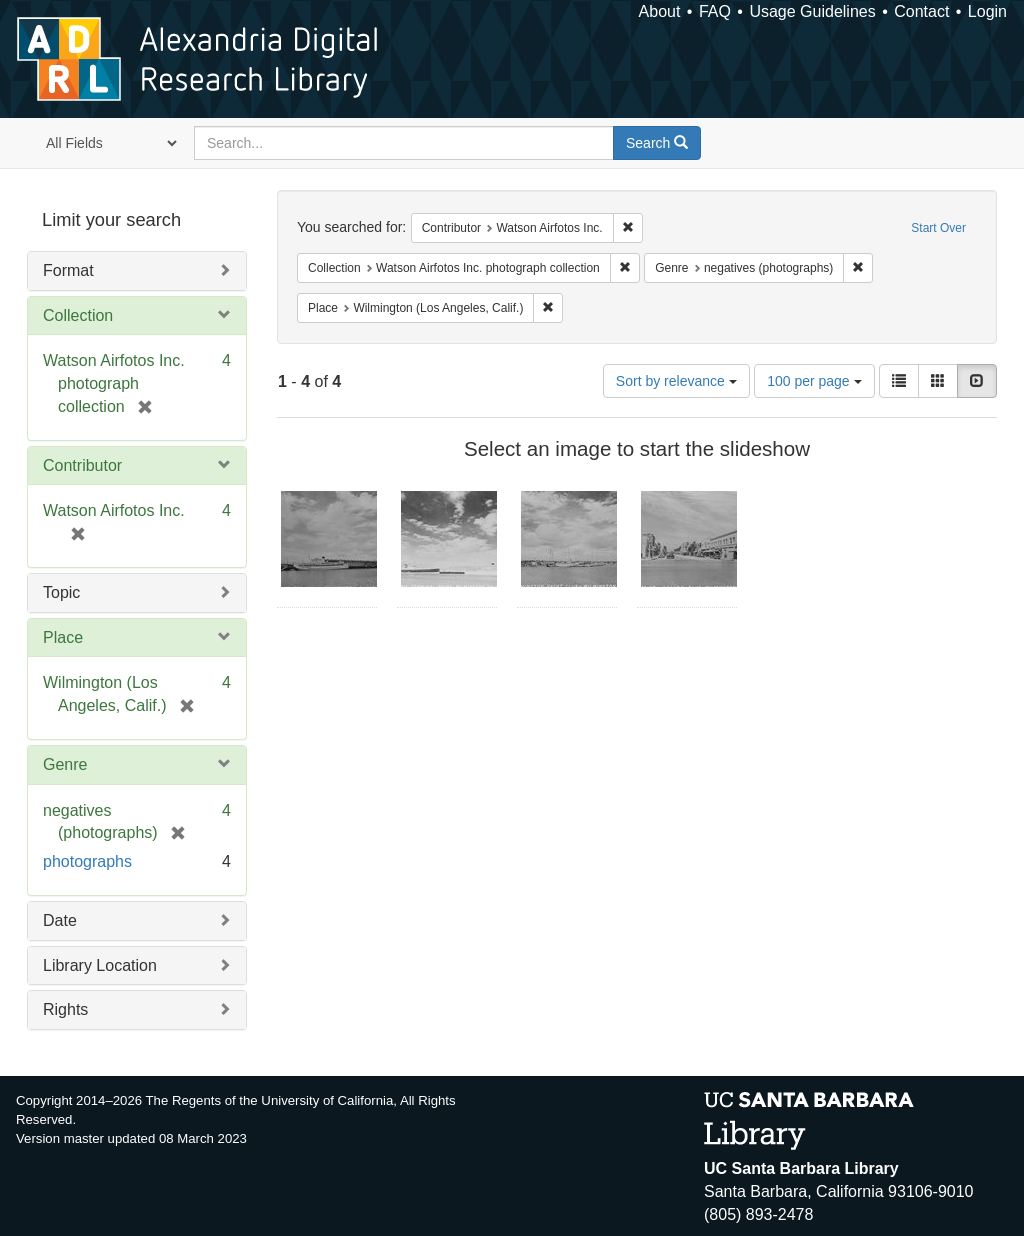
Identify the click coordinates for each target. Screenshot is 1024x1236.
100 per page (814, 381)
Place (63, 637)
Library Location (100, 965)
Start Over (938, 228)
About (660, 11)
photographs (87, 861)
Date (60, 920)
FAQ (715, 11)
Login (987, 11)
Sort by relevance (676, 381)
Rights (65, 1009)
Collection (78, 315)
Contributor (82, 465)
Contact (921, 11)
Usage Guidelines (812, 11)
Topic (61, 592)
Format (68, 270)
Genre (65, 764)
